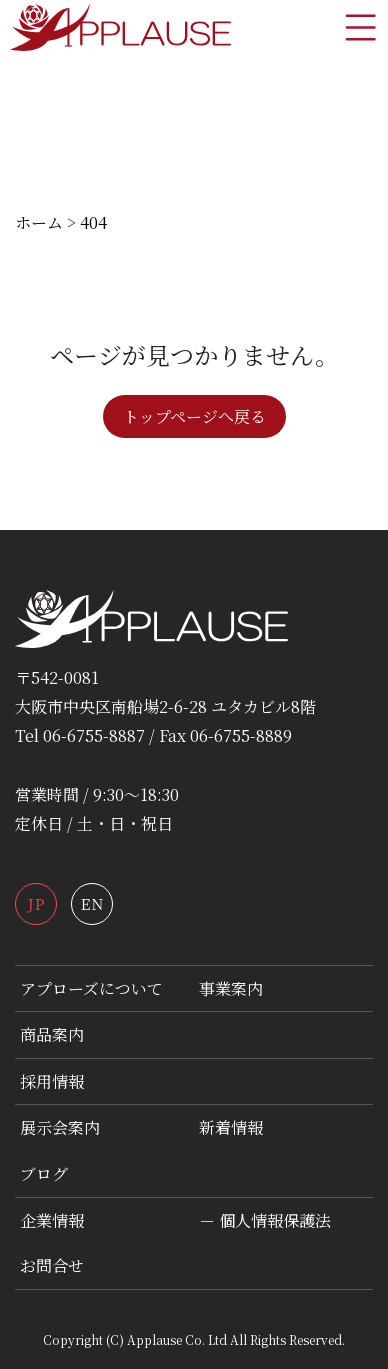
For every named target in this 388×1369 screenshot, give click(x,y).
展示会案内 (60, 1127)
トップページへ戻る (194, 416)
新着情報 (231, 1127)
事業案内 (231, 988)
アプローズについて (91, 988)
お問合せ (52, 1265)
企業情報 (52, 1220)
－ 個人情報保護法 (265, 1220)
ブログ (44, 1173)
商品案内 (52, 1034)
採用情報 (52, 1081)
